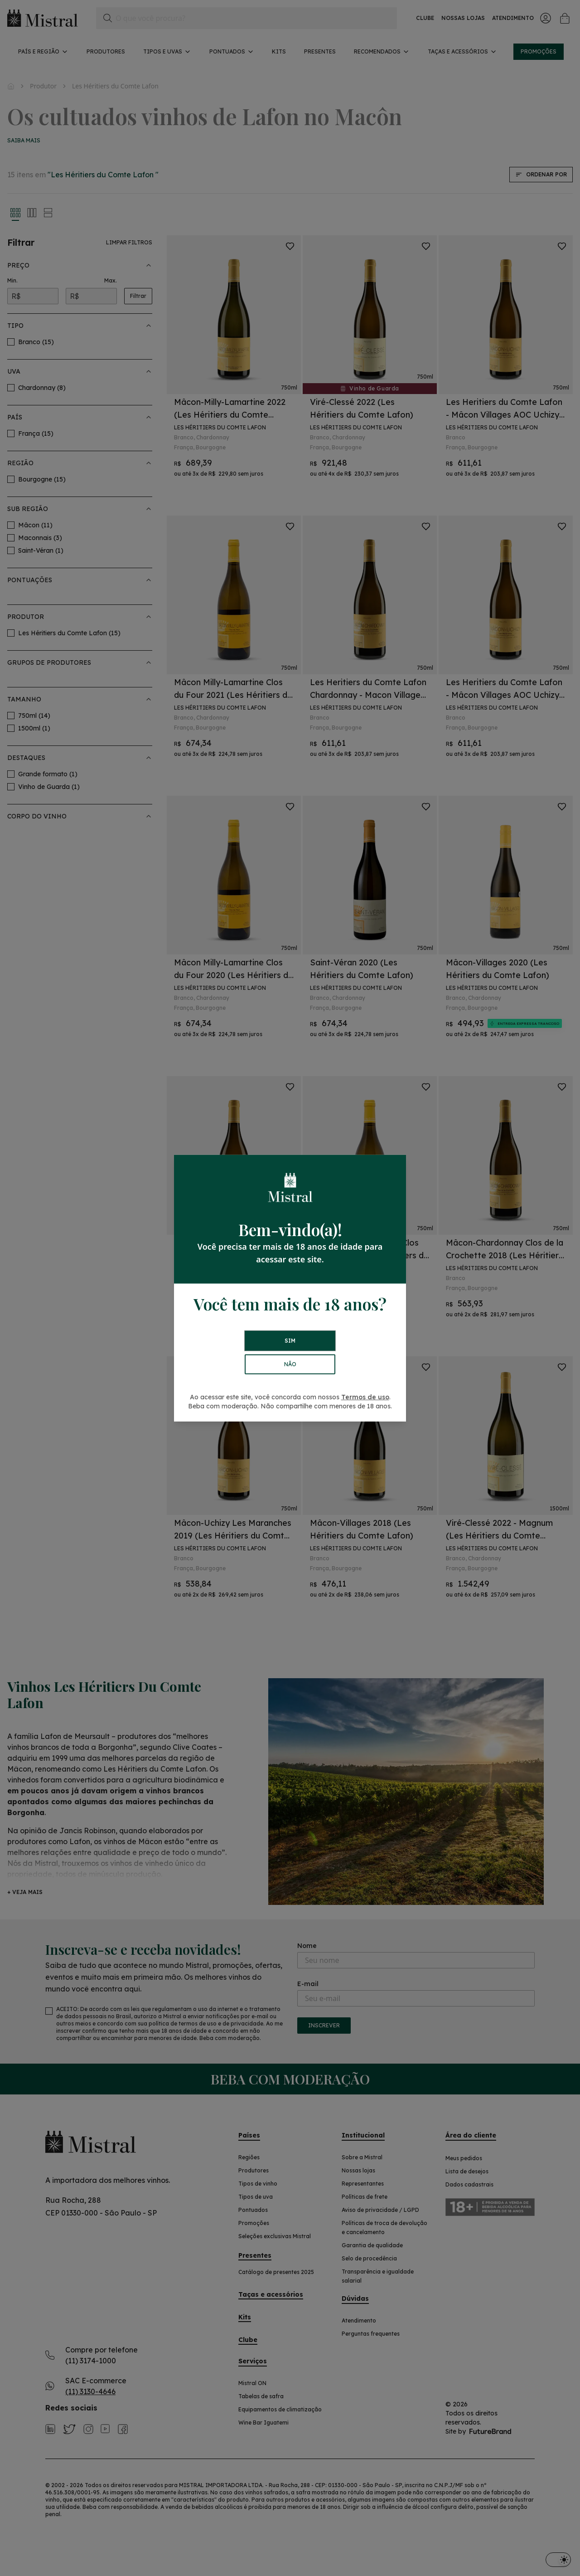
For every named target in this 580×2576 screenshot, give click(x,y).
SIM (290, 1340)
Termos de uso (365, 1397)
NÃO (290, 1364)
